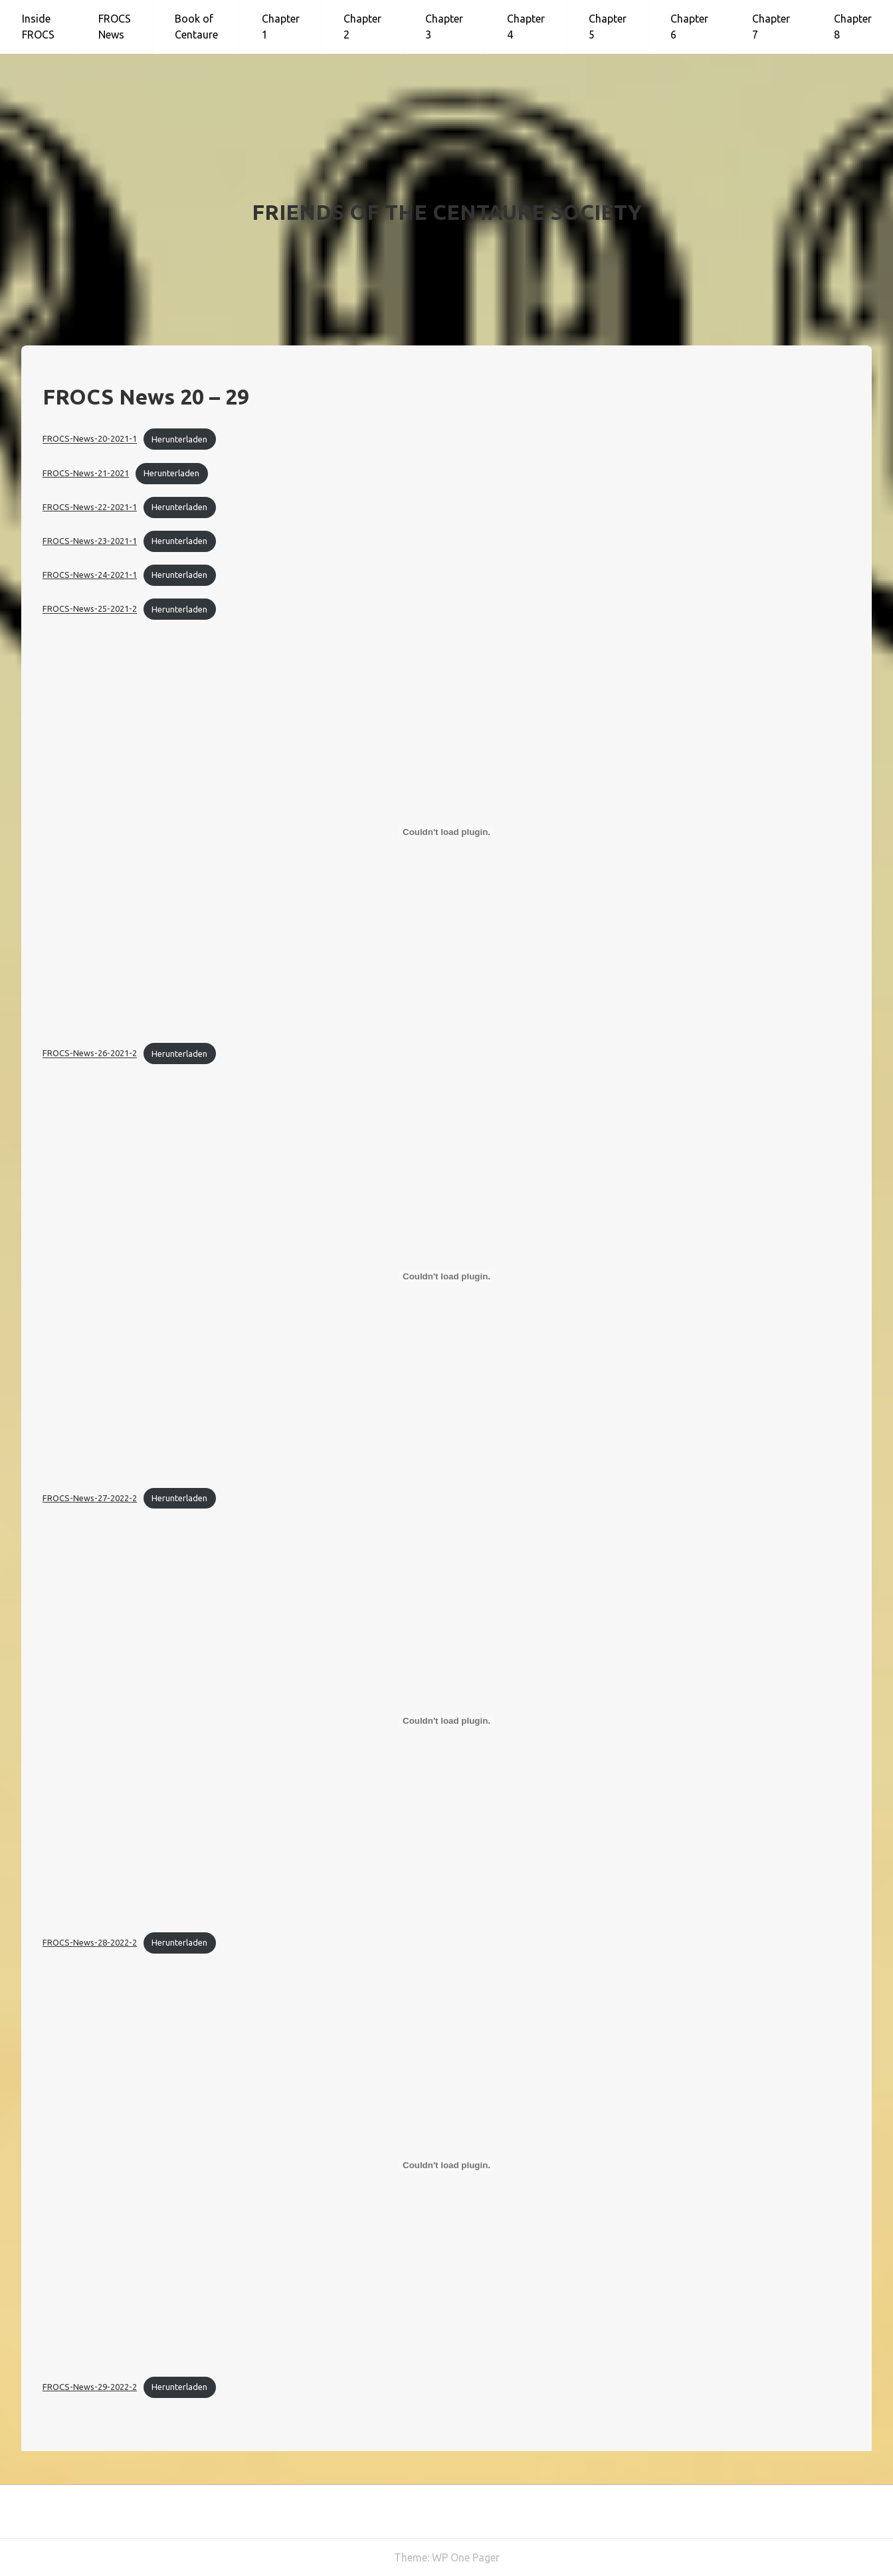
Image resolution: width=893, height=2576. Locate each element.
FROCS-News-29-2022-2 (90, 2386)
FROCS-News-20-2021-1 (90, 439)
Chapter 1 (281, 27)
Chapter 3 (444, 27)
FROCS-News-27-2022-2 (90, 1498)
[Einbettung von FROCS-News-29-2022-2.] (446, 2165)
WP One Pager (466, 2557)
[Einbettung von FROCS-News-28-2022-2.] (446, 1721)
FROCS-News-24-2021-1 (90, 574)
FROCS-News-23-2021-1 (90, 540)
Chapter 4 (526, 27)
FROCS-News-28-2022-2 (90, 1942)
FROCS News (114, 27)
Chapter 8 (853, 27)
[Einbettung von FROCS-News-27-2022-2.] (446, 1276)
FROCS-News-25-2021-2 (90, 609)
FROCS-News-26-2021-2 (90, 1053)
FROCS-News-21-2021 (86, 473)
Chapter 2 (362, 27)
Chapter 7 (771, 27)
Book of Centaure (196, 27)
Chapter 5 (608, 27)
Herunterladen (179, 439)
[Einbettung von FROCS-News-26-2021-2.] (446, 831)
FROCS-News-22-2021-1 (90, 506)
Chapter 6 (689, 27)
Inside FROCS (38, 27)
